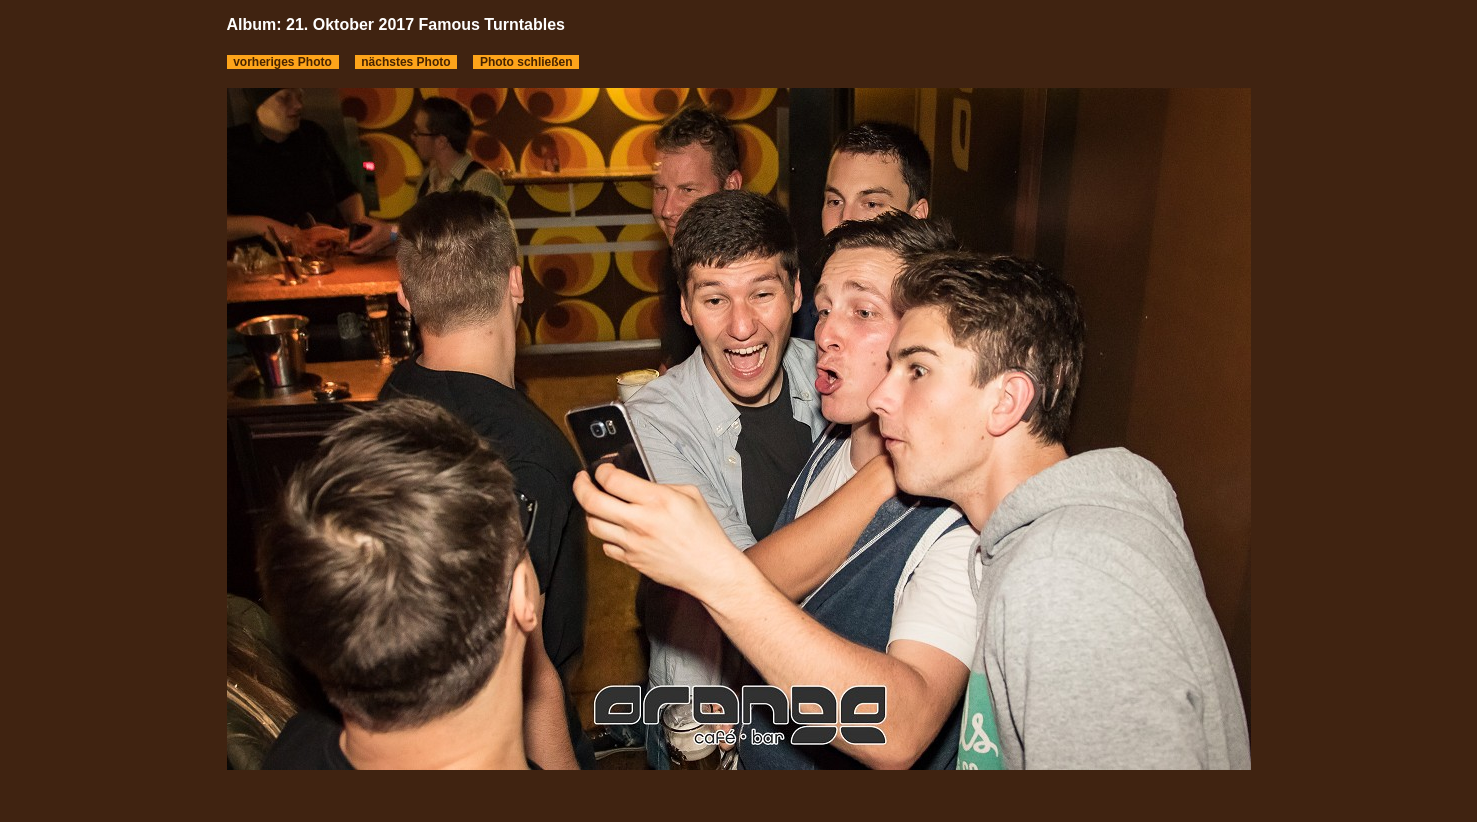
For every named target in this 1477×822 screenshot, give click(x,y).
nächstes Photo (406, 62)
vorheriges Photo (283, 62)
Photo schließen (526, 62)
